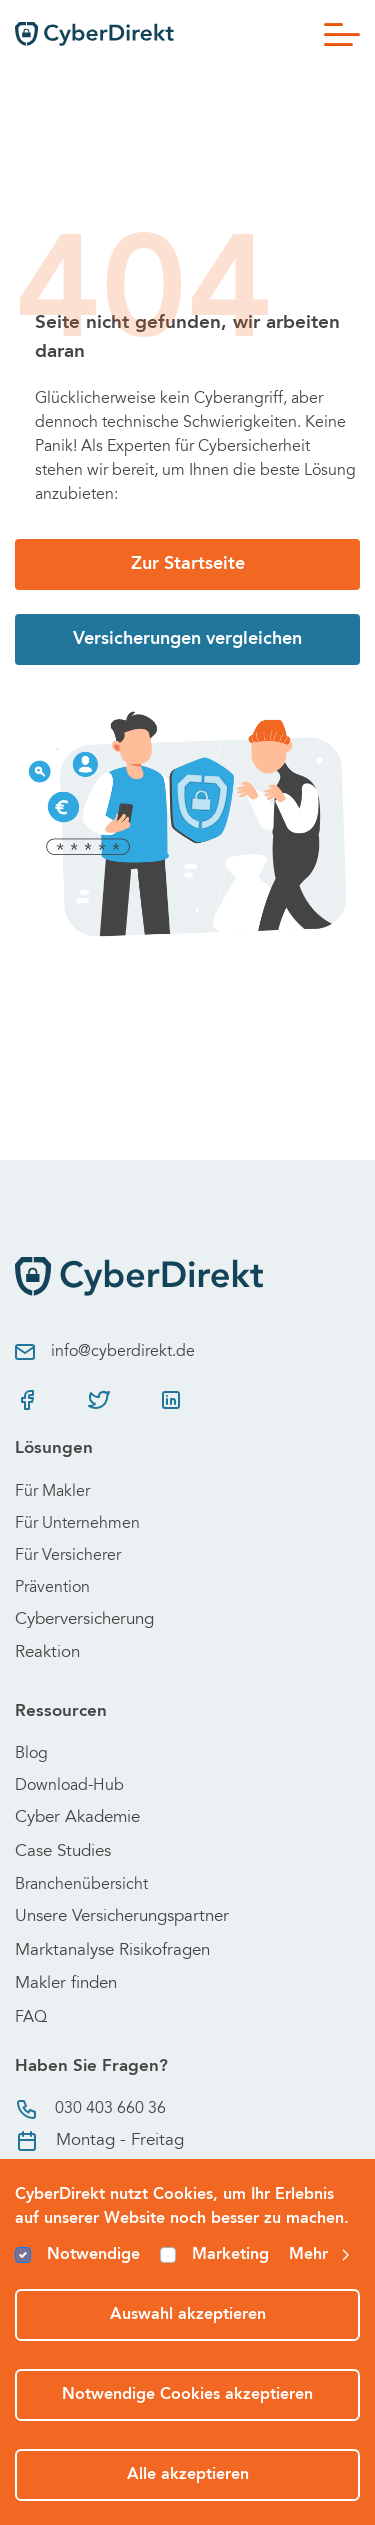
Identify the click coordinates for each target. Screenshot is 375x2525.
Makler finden (66, 1984)
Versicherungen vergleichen (187, 639)
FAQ (31, 2018)
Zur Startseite (188, 564)
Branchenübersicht (81, 1885)
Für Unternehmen (77, 1524)
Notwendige (93, 2255)
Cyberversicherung (84, 1620)
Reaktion (47, 1653)
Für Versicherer (68, 1556)
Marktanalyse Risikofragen (112, 1951)
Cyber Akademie (77, 1818)
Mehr (320, 2255)
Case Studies (63, 1852)
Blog (31, 1754)
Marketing (230, 2255)
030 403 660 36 (90, 2109)
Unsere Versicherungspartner (122, 1917)
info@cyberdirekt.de (105, 1352)
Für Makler (52, 1492)
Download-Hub (69, 1786)
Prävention (52, 1588)
